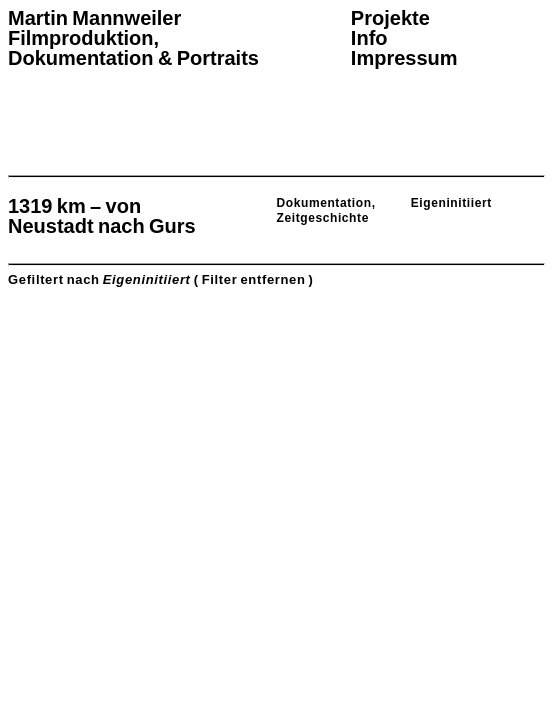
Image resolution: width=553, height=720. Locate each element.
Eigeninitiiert (451, 203)
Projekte (390, 18)
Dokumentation (324, 203)
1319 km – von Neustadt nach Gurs (102, 216)
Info (369, 38)
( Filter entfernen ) (254, 279)
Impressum (404, 58)
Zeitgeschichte (323, 218)
